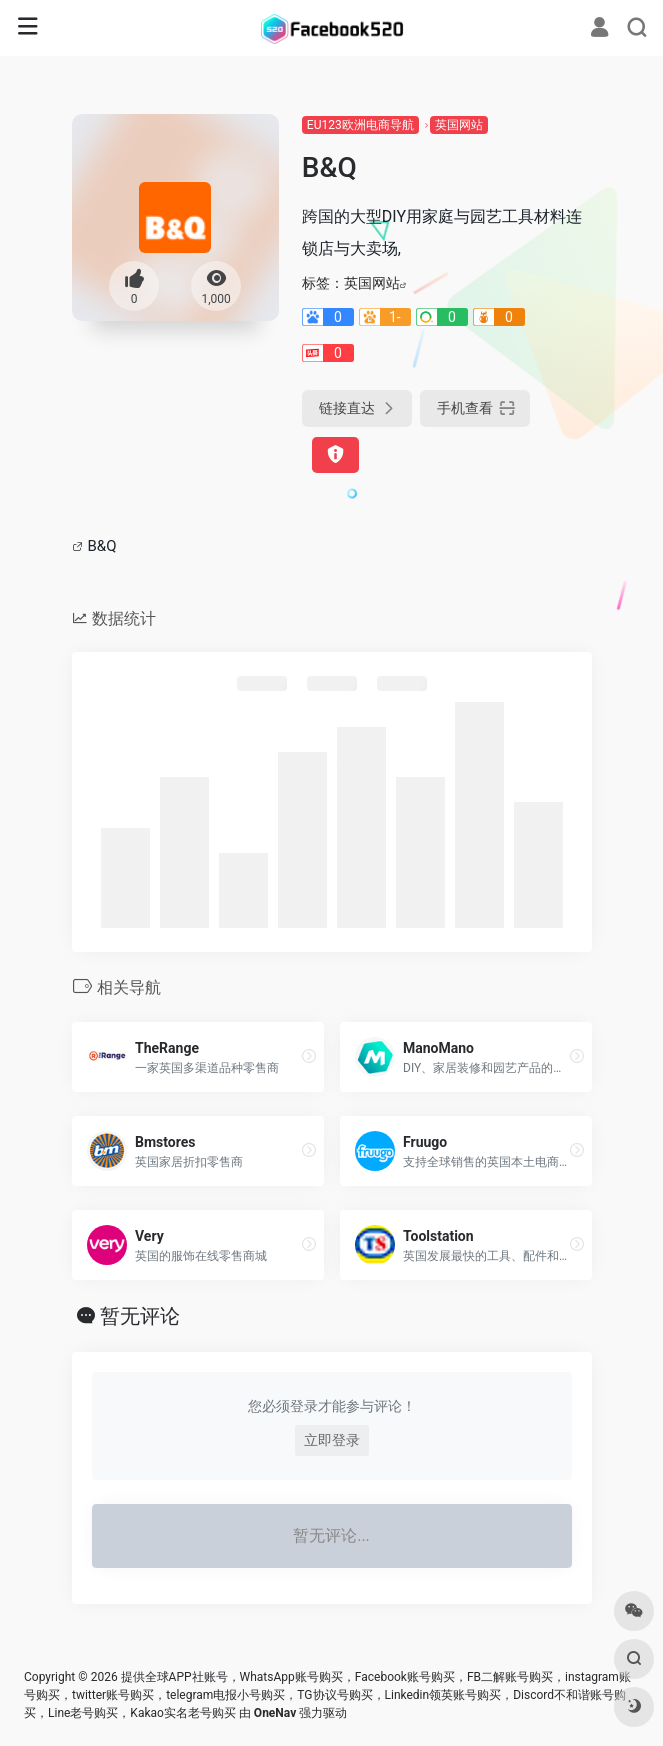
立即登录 (332, 1440)
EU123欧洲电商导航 (360, 125)
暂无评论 (140, 1316)
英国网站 (459, 125)
